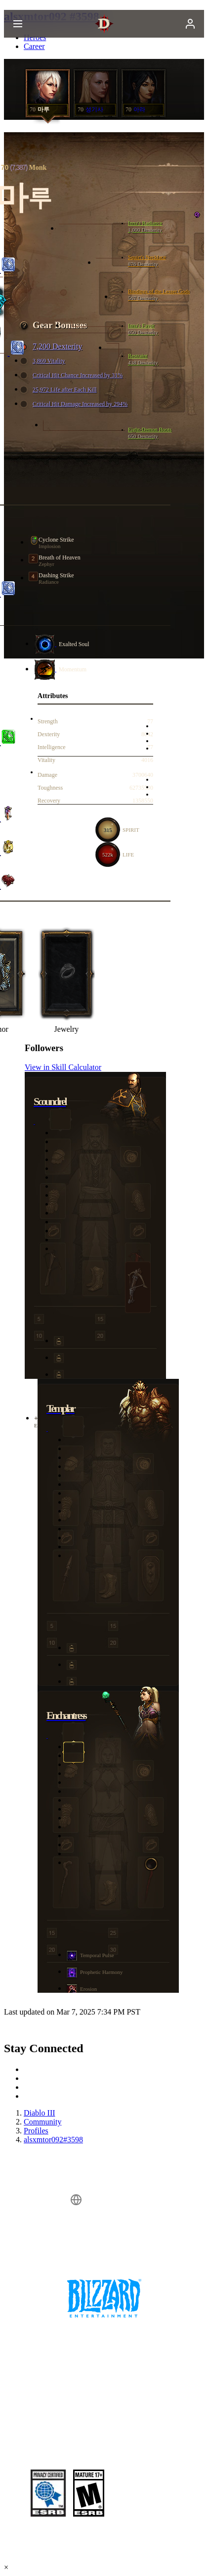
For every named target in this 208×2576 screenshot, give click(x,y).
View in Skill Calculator (63, 1067)
